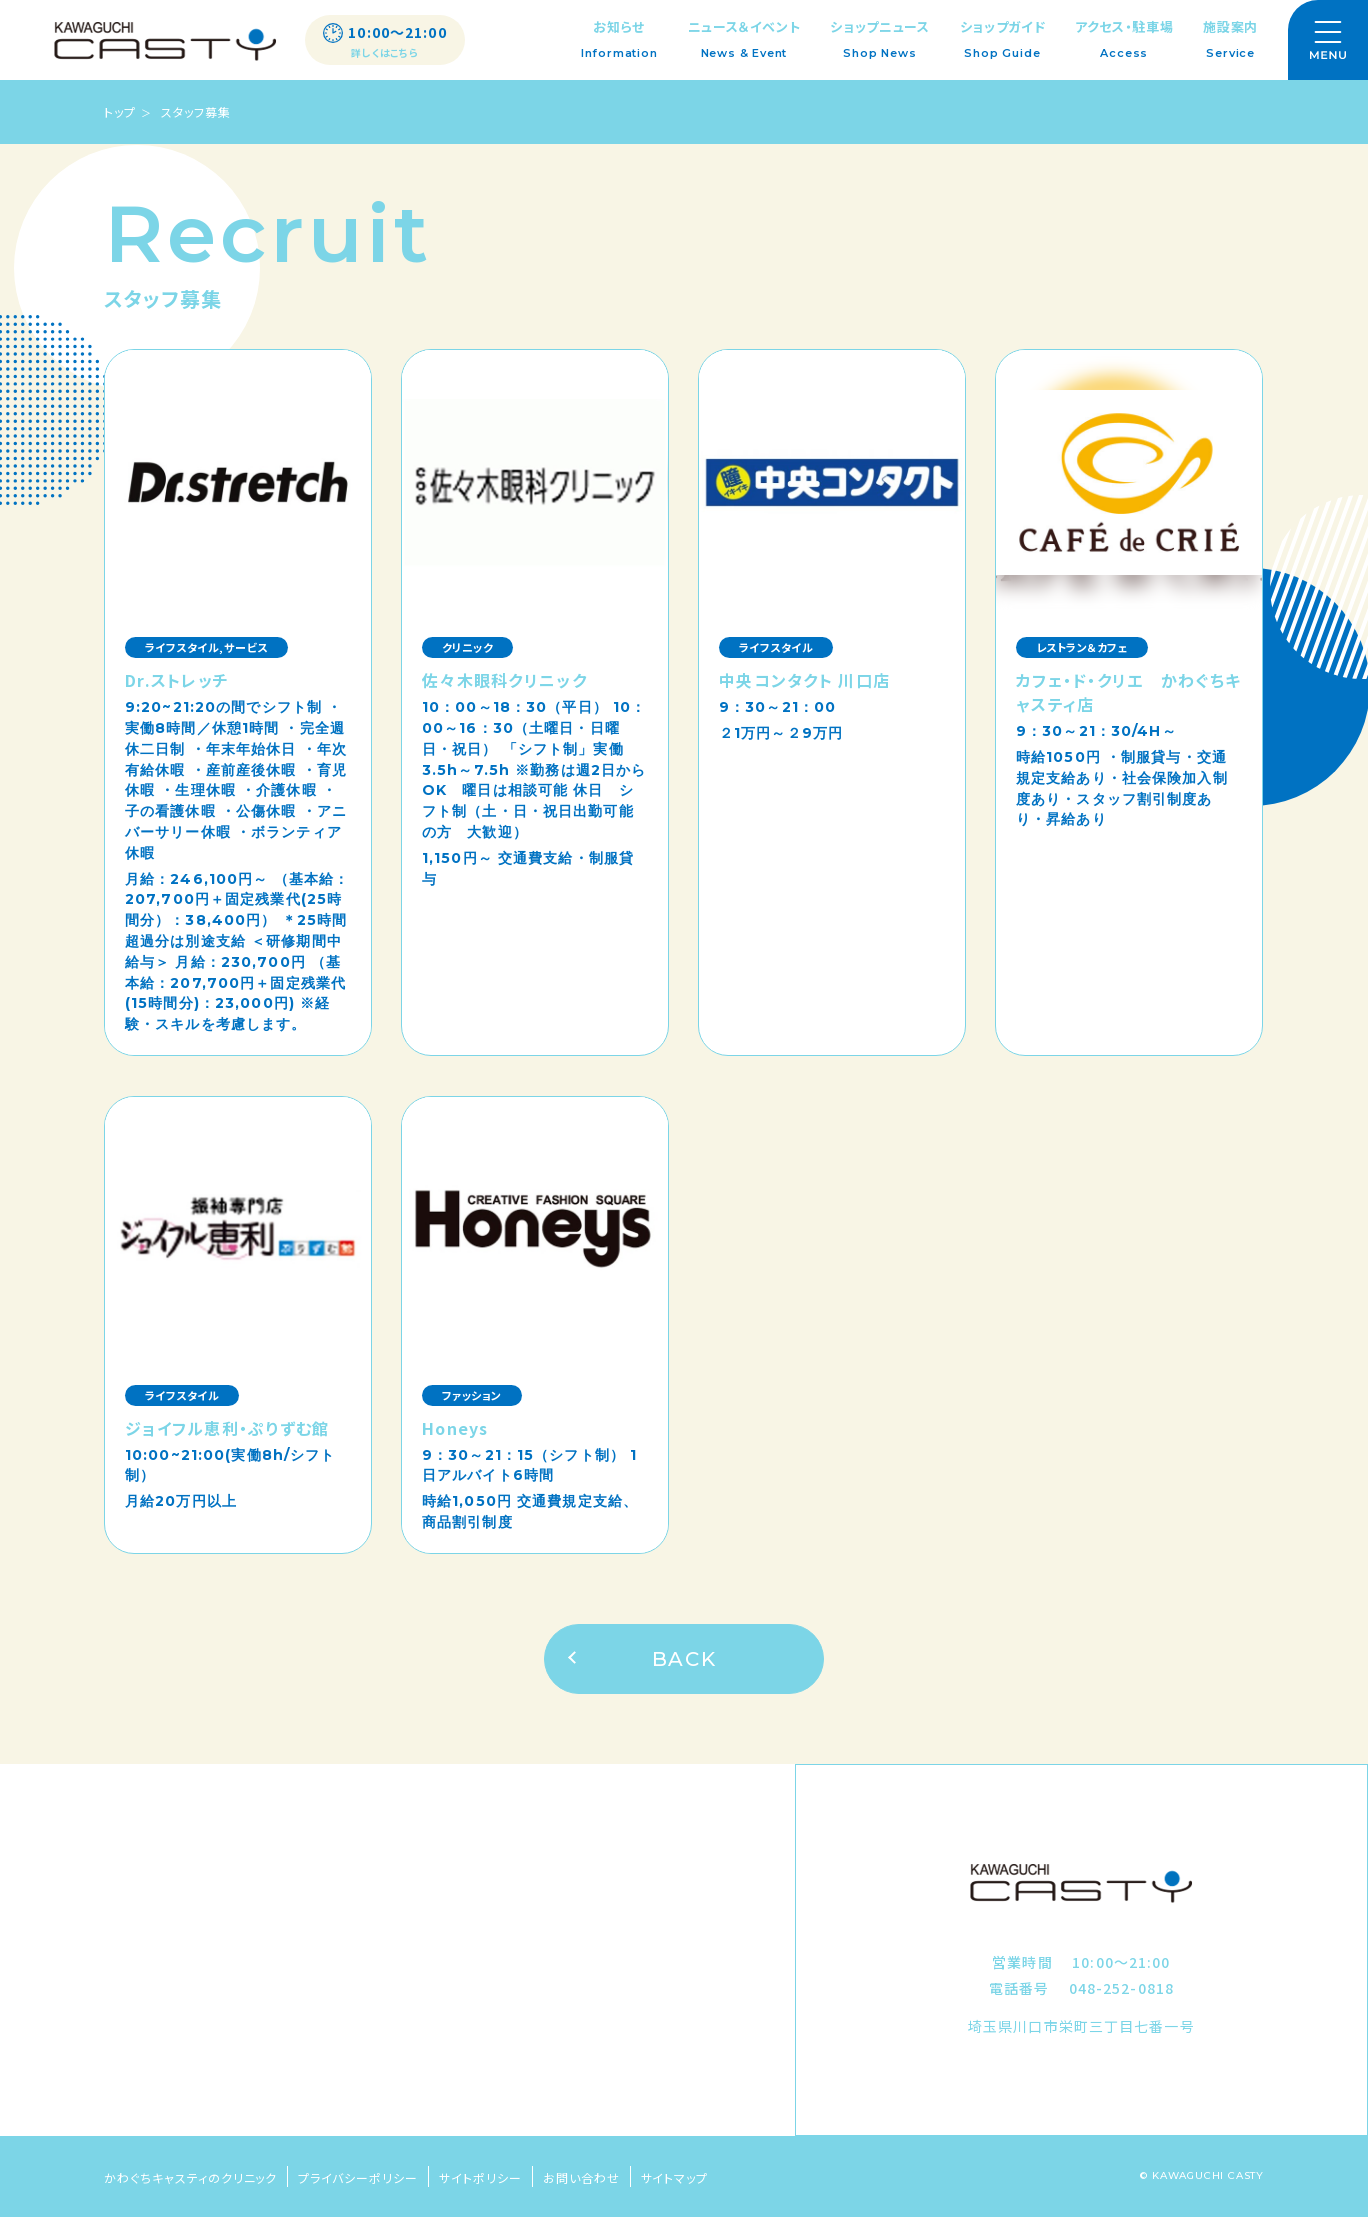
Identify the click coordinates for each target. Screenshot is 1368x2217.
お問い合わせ (581, 2177)
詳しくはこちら (385, 53)
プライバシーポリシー (358, 2177)
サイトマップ (675, 2177)
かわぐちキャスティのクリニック (190, 2177)
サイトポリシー (480, 2177)
